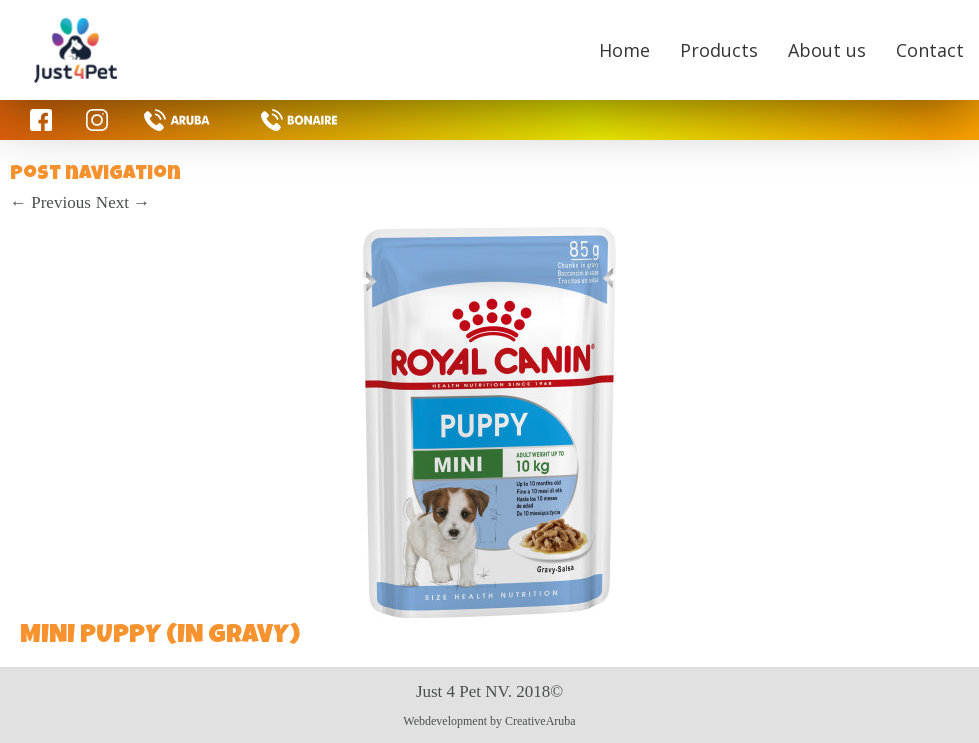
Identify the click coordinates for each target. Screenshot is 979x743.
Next (123, 202)
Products (719, 50)
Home (624, 50)
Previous (50, 202)
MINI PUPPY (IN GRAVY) (160, 637)
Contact (930, 50)
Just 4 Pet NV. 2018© (489, 691)
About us (827, 50)
